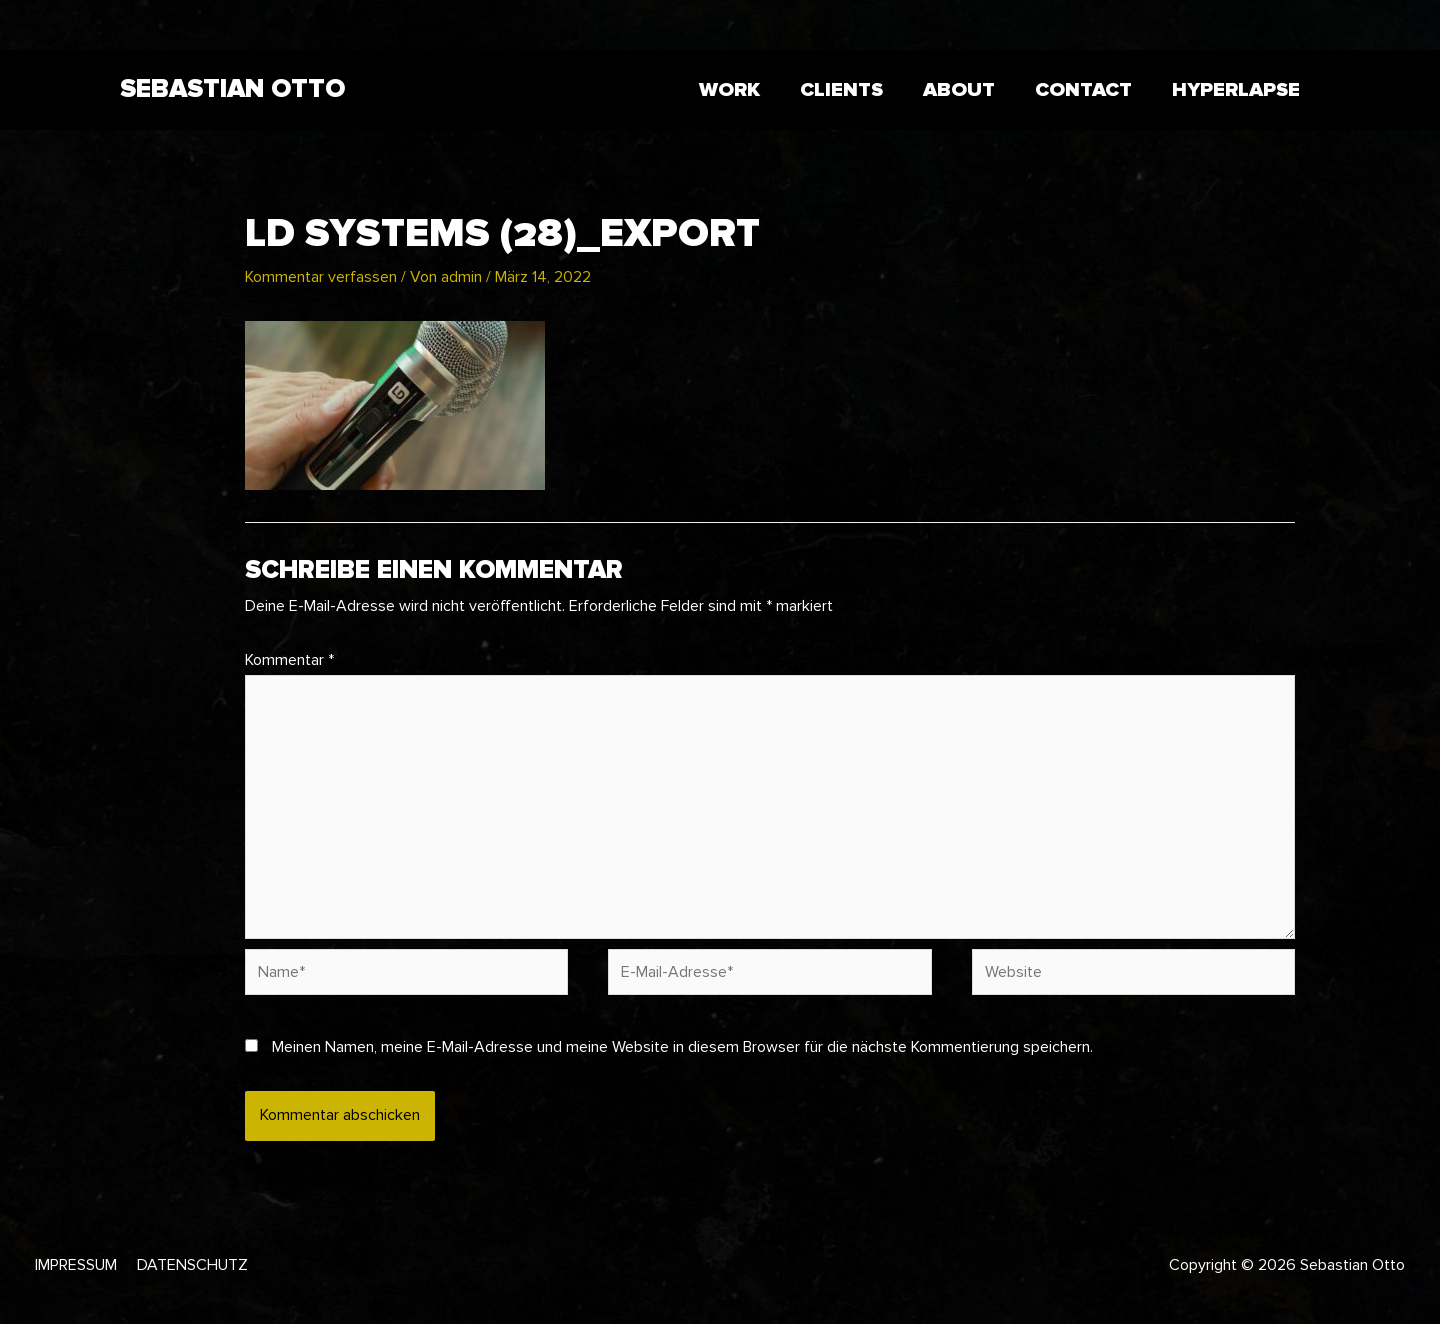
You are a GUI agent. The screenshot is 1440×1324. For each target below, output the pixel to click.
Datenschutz (192, 1265)
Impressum (76, 1265)
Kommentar (289, 660)
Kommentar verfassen (321, 277)
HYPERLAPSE (1236, 90)
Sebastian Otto (232, 89)
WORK (729, 90)
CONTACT (1083, 90)
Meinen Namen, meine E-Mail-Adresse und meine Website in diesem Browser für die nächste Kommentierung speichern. (682, 1047)
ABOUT (959, 90)
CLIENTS (841, 90)
